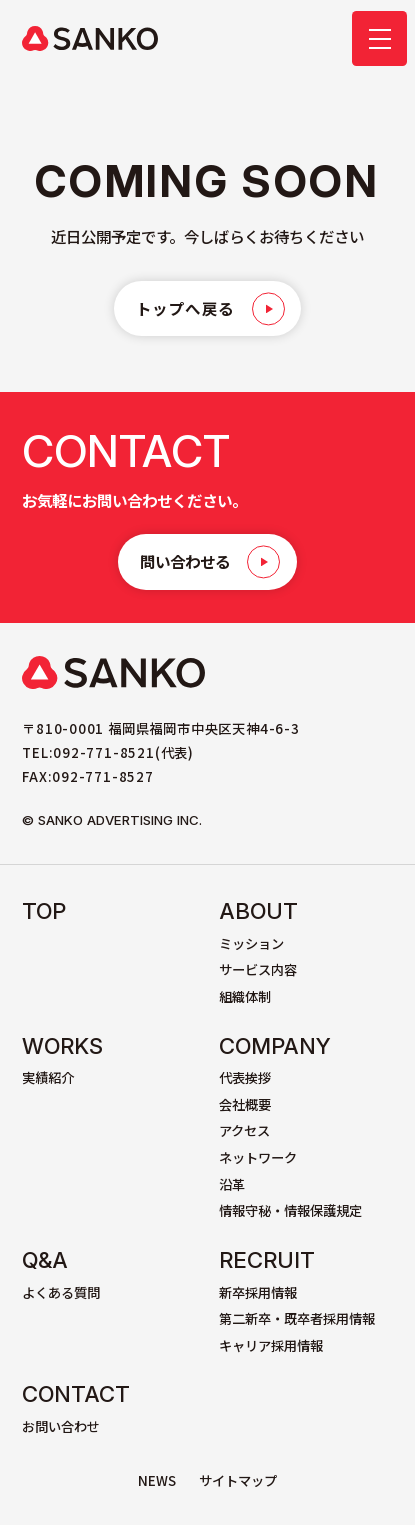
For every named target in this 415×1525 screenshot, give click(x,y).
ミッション (251, 943)
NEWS (157, 1480)
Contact (76, 1394)
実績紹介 (48, 1077)
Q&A (45, 1260)
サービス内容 (258, 969)
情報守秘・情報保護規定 (290, 1210)
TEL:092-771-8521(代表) (108, 752)
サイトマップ (238, 1480)
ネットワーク (258, 1157)
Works (62, 1046)
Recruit (267, 1260)
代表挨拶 (245, 1077)
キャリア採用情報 (271, 1345)
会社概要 (245, 1104)
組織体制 (245, 996)
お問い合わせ (61, 1426)
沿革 (232, 1184)
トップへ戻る (185, 308)
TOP (44, 911)
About (258, 911)
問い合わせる (185, 561)
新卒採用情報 (258, 1292)
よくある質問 (61, 1292)
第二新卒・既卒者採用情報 (297, 1318)
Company (275, 1046)
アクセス (244, 1130)
